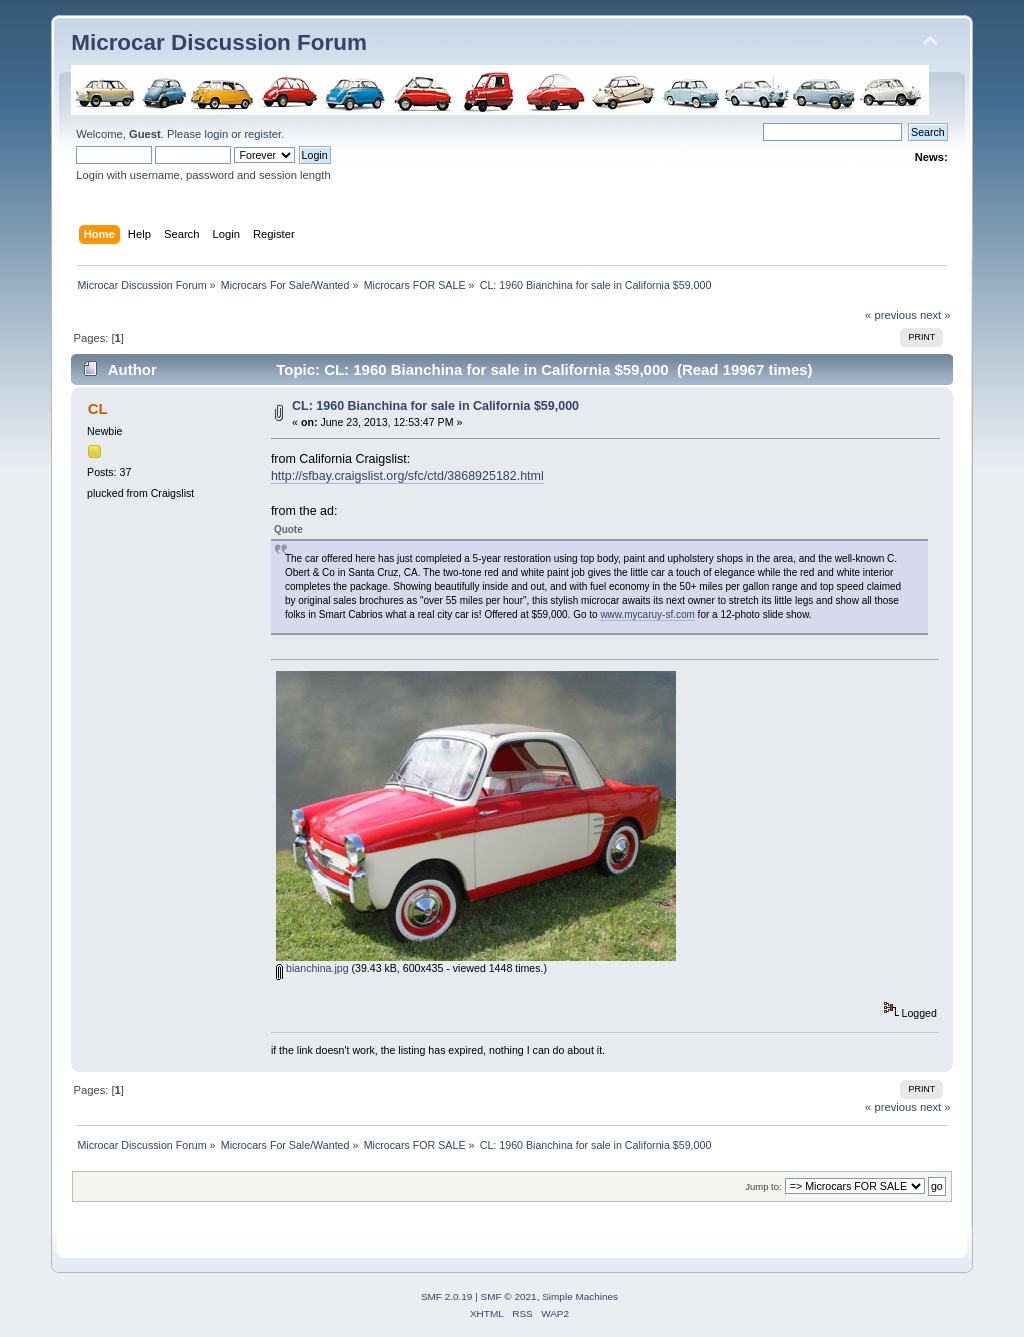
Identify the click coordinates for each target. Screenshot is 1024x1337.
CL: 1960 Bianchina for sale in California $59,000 (435, 406)
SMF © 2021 (509, 1296)
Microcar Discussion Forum (219, 42)
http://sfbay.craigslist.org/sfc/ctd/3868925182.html (407, 476)
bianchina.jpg (312, 968)
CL (98, 408)
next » (935, 315)
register (262, 134)
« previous (891, 315)
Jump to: (763, 1186)
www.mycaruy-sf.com (647, 614)
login (216, 134)
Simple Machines (580, 1296)
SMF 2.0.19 (447, 1296)
